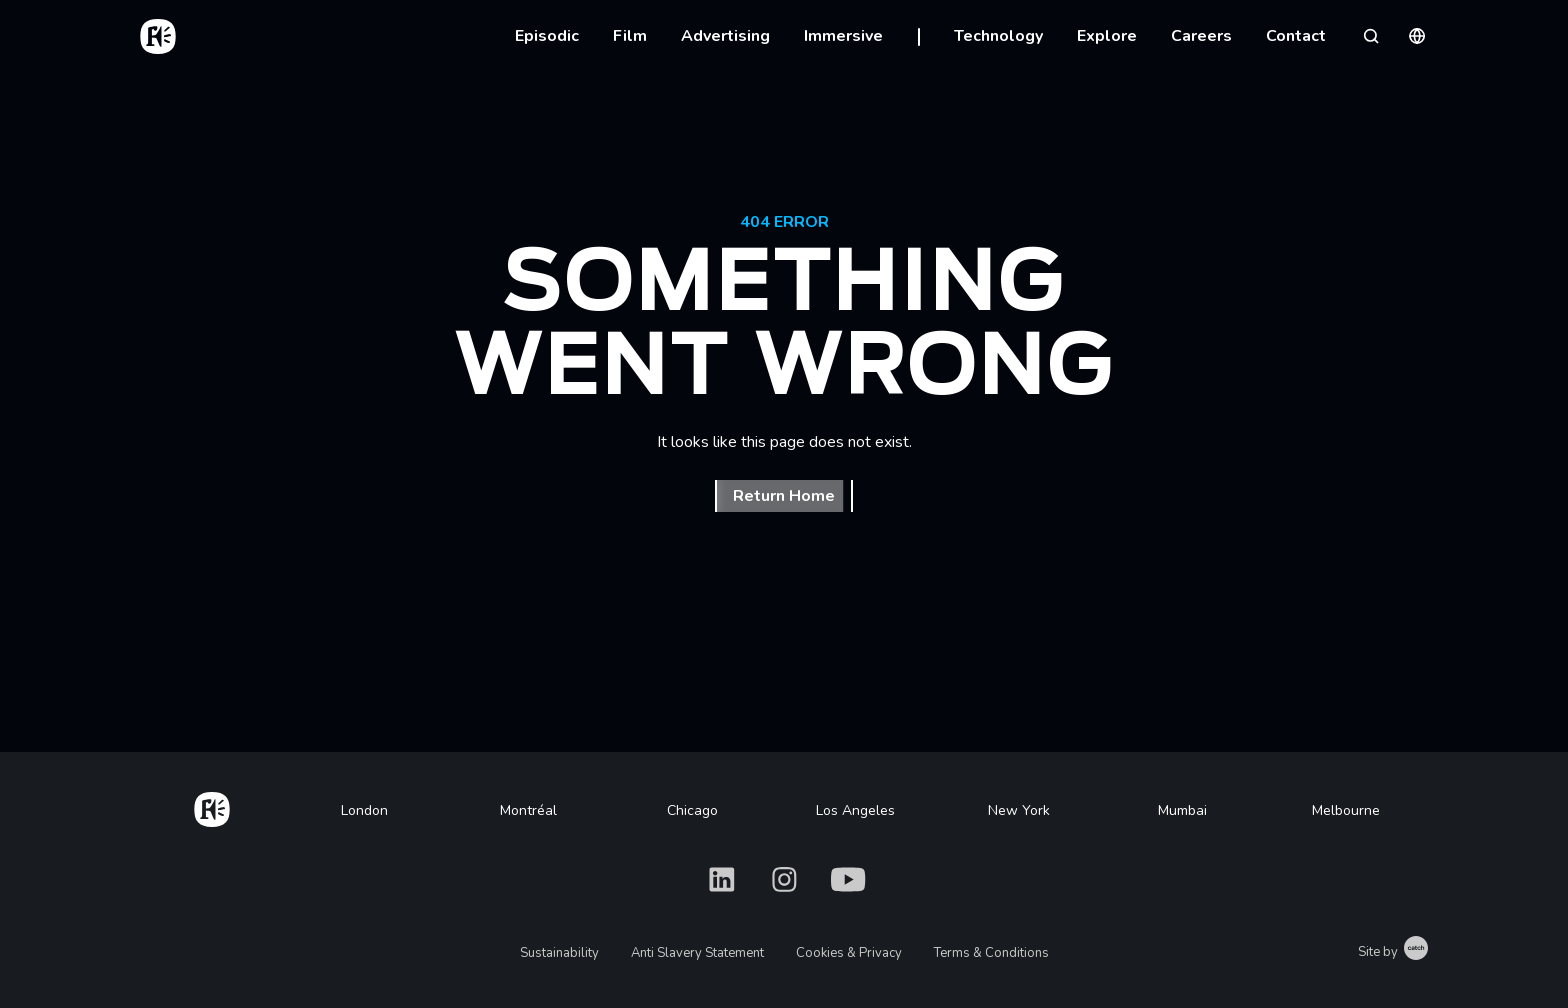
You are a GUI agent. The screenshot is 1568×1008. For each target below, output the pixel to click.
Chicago (692, 810)
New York (1019, 810)
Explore (1107, 36)
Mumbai (1182, 810)
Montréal (528, 810)
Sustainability (559, 953)
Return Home (784, 496)
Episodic (547, 36)
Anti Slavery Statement (697, 953)
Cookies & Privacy (849, 953)
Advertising (725, 36)
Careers (1201, 36)
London (364, 810)
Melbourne (1346, 810)
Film (630, 36)
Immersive (843, 36)
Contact (1296, 36)
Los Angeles (855, 810)
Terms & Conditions (991, 953)
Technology (998, 36)
